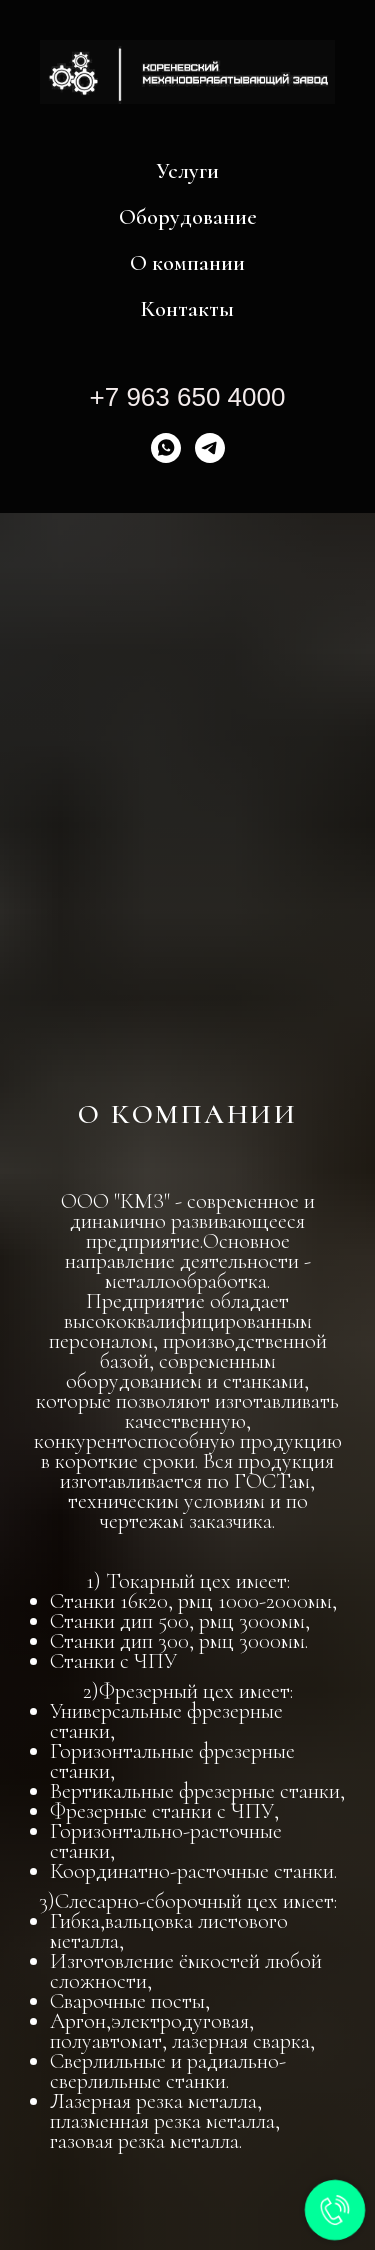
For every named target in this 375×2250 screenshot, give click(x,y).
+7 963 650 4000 (188, 397)
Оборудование (188, 217)
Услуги (187, 171)
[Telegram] (210, 448)
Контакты (187, 309)
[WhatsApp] (166, 448)
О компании (187, 263)
